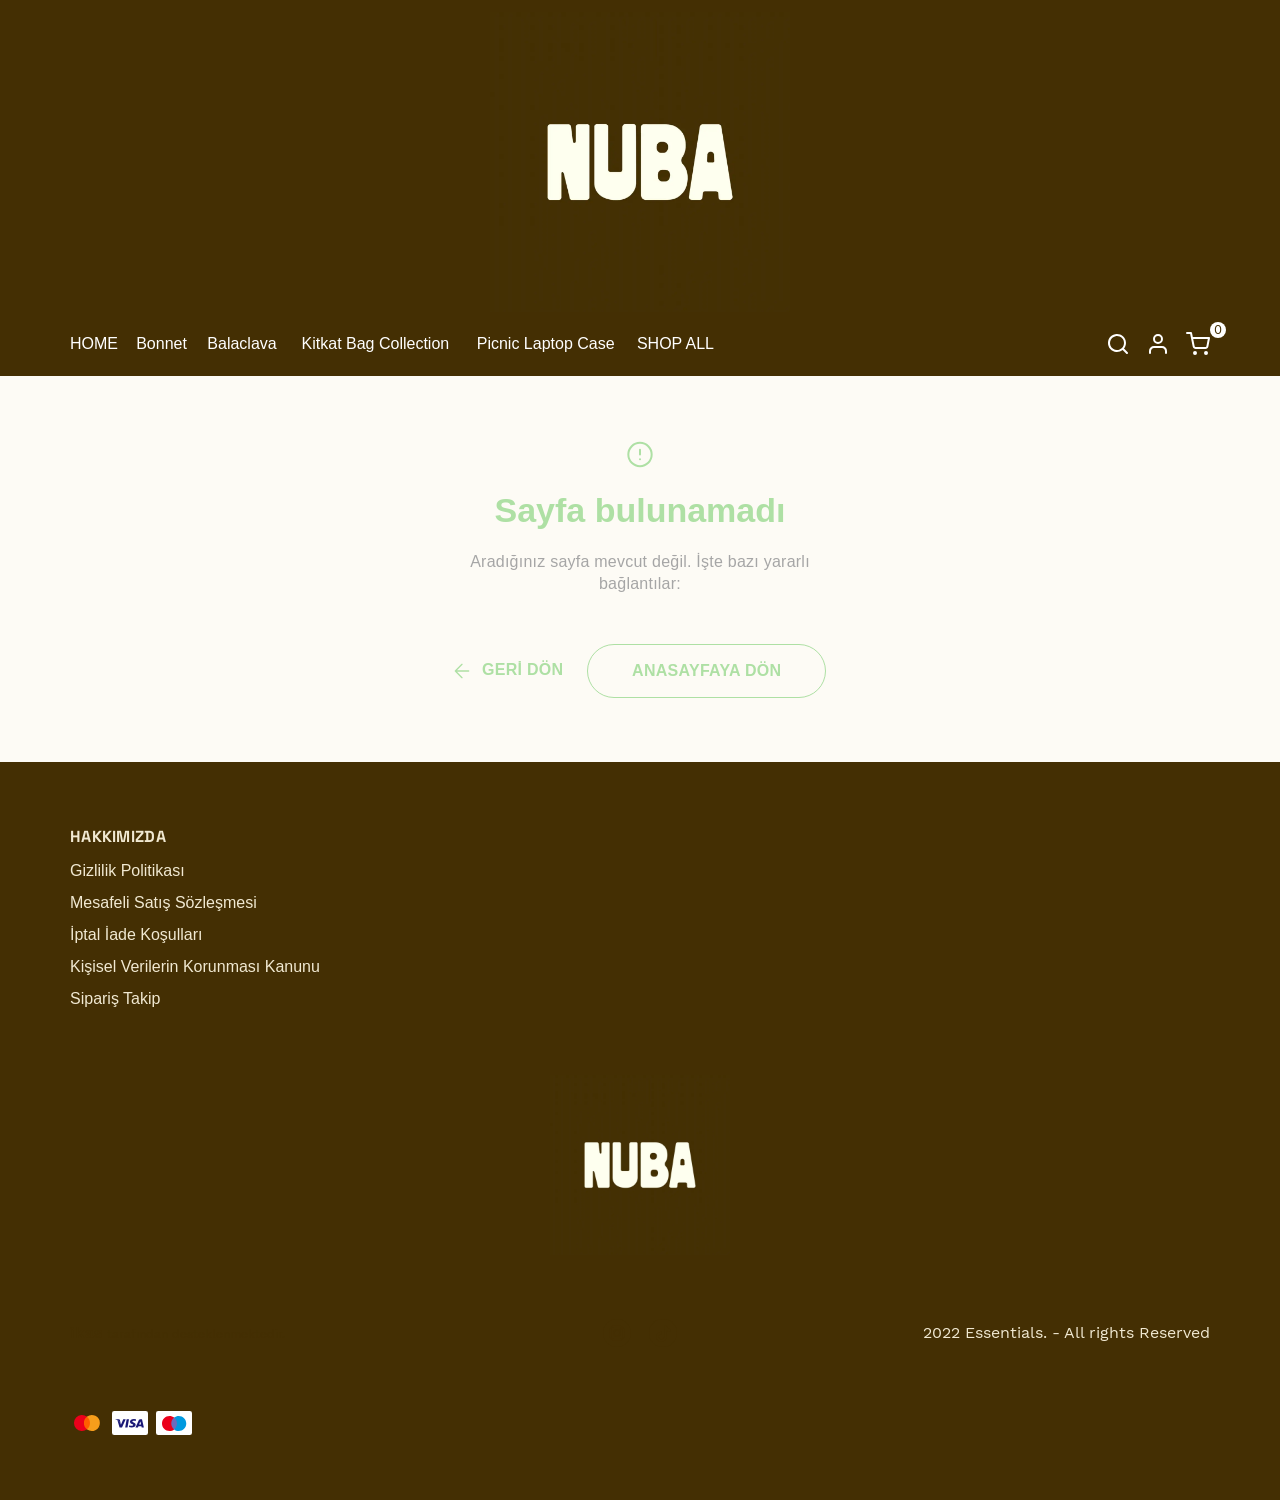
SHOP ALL (675, 343)
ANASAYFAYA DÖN (706, 670)
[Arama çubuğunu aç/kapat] (1118, 344)
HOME (94, 343)
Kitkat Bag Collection (376, 343)
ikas (86, 1332)
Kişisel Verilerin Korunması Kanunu (195, 966)
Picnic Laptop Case (546, 343)
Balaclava (241, 343)
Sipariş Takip (115, 998)
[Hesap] (1158, 344)
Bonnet (161, 343)
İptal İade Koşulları (136, 934)
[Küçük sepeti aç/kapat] (1198, 344)
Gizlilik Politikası (127, 870)
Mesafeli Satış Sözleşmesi (163, 902)
